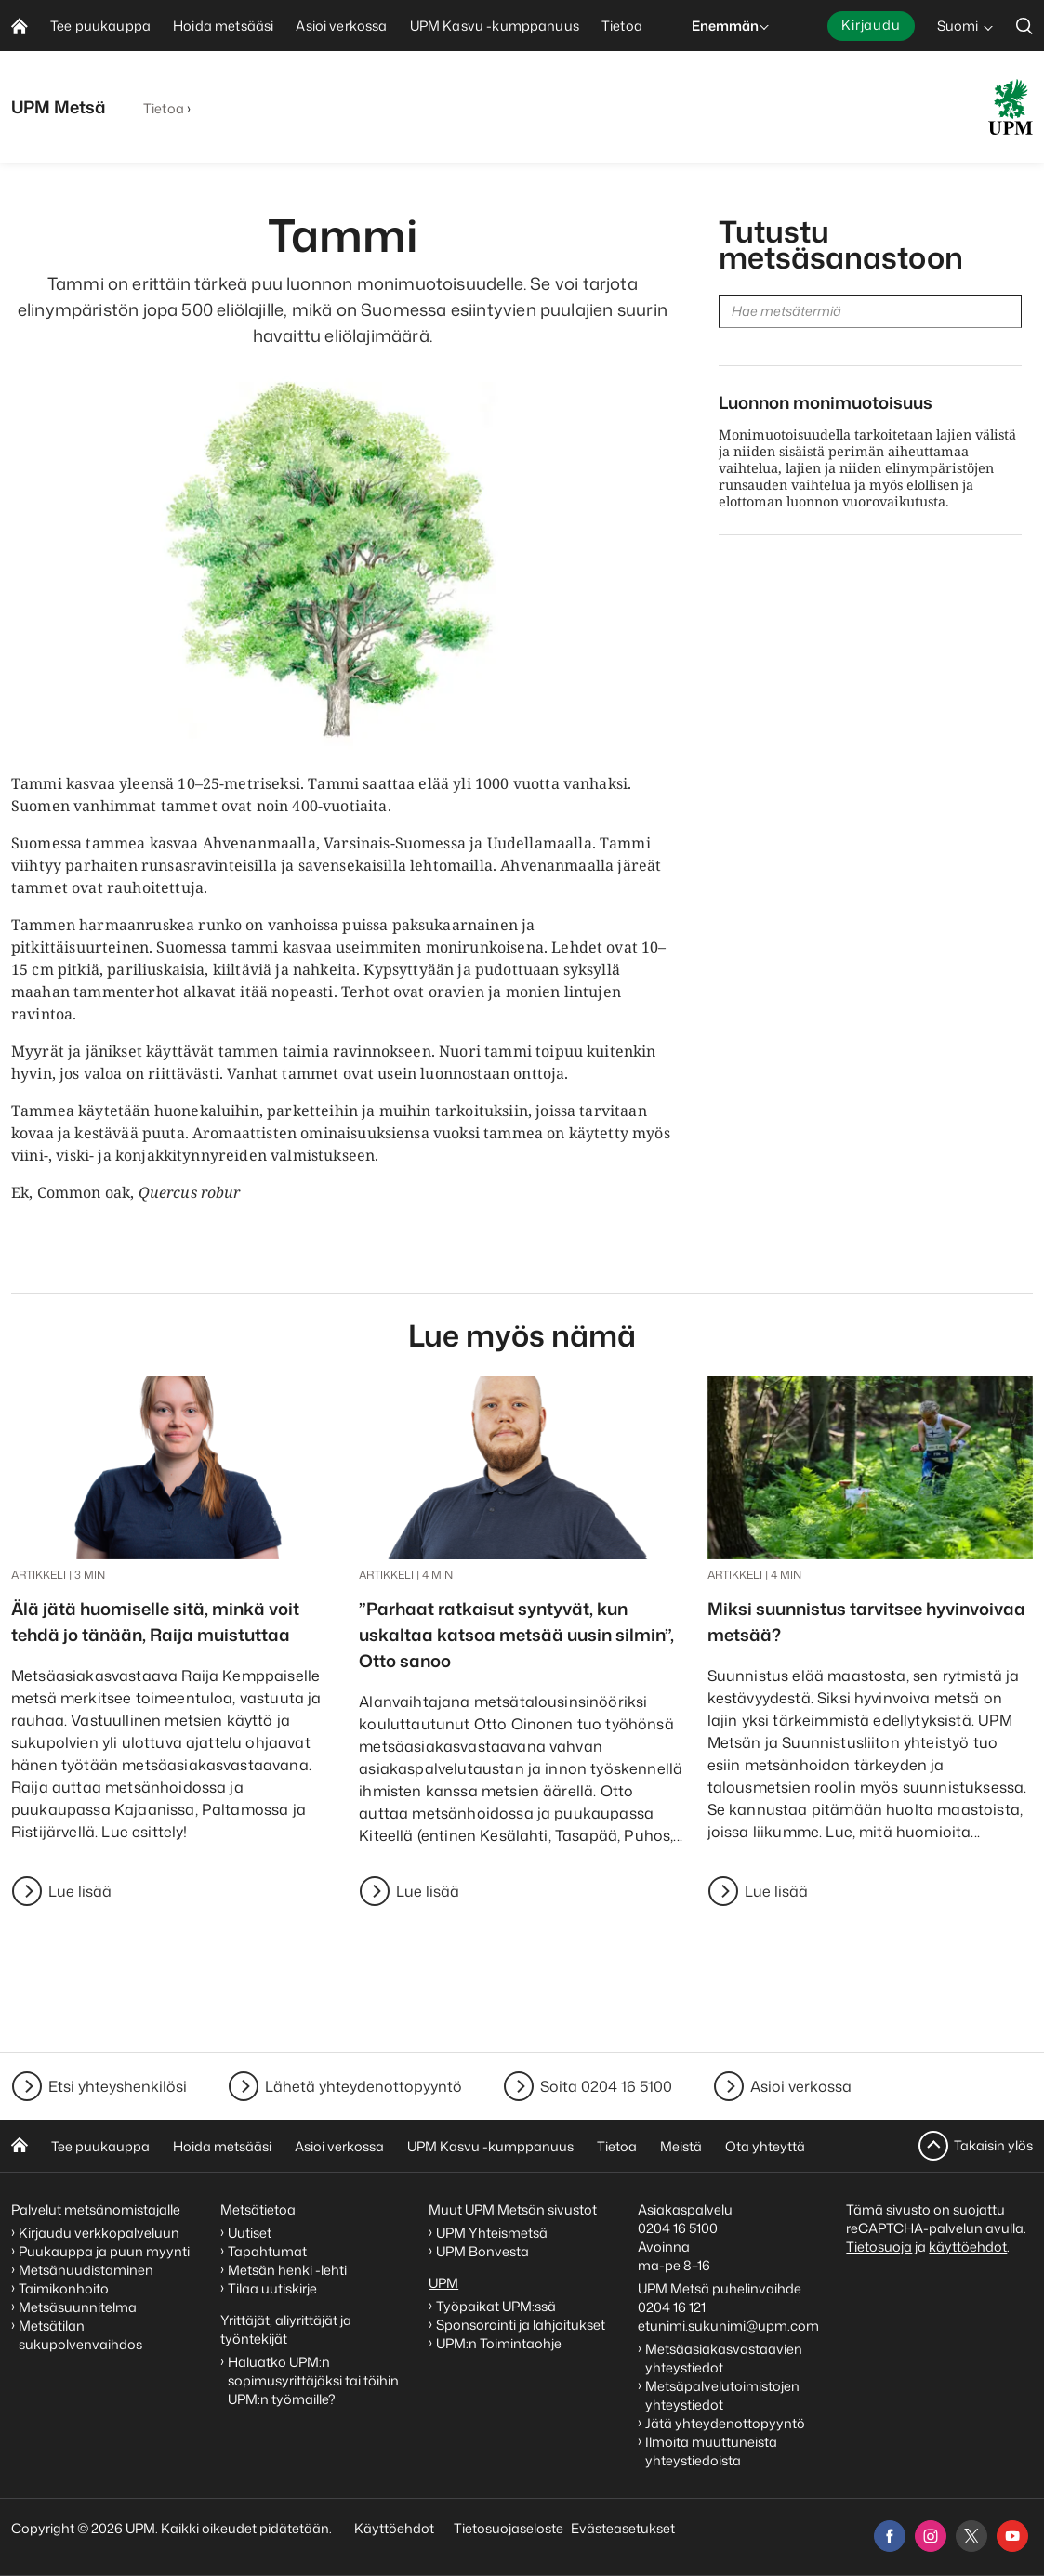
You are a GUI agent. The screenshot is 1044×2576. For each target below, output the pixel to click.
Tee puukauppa (100, 2146)
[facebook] (889, 2536)
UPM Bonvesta (484, 2251)
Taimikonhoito (64, 2288)
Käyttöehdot (394, 2528)
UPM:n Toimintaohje (499, 2343)
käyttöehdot (968, 2246)
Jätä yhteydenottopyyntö (725, 2423)
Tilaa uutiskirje (272, 2288)
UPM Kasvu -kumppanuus (490, 2146)
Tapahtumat (267, 2251)
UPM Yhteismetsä (492, 2232)
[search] (1024, 25)
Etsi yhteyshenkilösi (117, 2086)
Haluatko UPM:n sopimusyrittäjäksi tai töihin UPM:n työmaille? (313, 2380)
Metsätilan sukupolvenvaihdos (80, 2335)
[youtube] (1012, 2536)
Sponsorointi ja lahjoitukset (522, 2324)
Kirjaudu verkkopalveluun (99, 2232)
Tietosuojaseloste (507, 2528)
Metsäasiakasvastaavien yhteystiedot (723, 2358)
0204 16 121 (672, 2307)
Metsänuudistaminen (86, 2270)
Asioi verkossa (801, 2086)
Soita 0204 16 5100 (606, 2086)
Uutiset (249, 2232)
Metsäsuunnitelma (78, 2307)
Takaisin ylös (993, 2145)
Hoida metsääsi (222, 2146)
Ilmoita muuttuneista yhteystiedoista (711, 2451)
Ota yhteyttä (765, 2146)
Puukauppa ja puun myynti (104, 2251)
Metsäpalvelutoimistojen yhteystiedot (722, 2395)
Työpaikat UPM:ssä (496, 2306)
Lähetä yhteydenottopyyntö (363, 2086)
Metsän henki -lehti (287, 2270)
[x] (971, 2536)
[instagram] (930, 2536)
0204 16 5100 (678, 2228)
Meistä (681, 2146)
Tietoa (163, 108)
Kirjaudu (871, 24)
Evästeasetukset (623, 2528)
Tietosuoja (879, 2246)
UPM (443, 2283)
